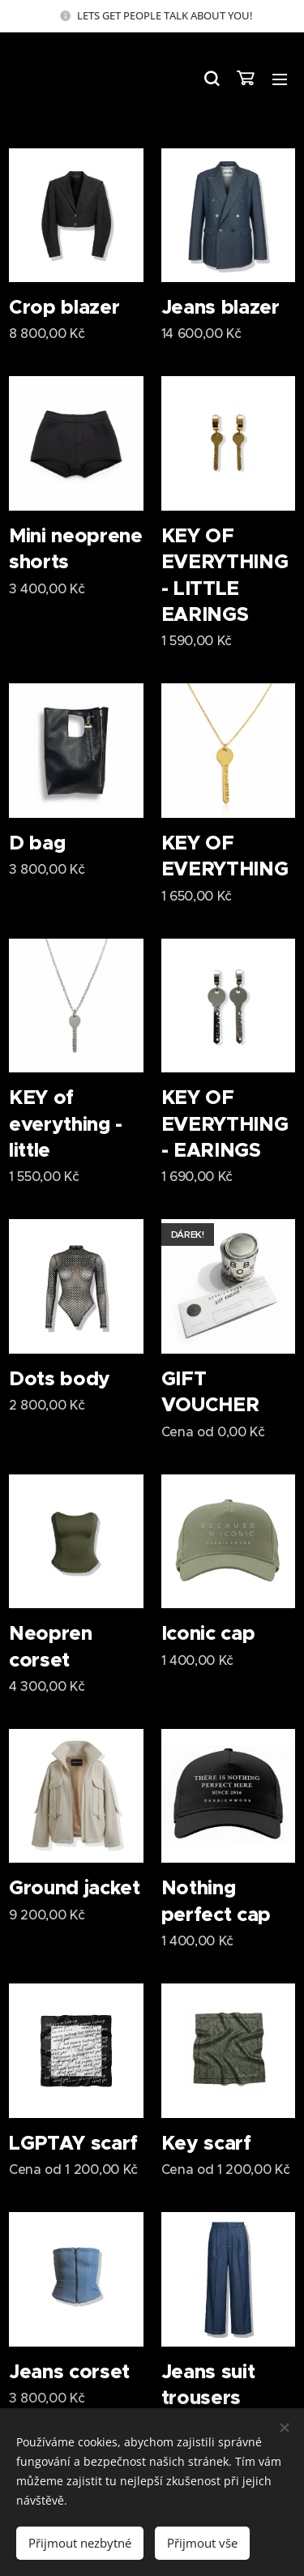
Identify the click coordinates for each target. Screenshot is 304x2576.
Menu (279, 79)
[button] (211, 78)
